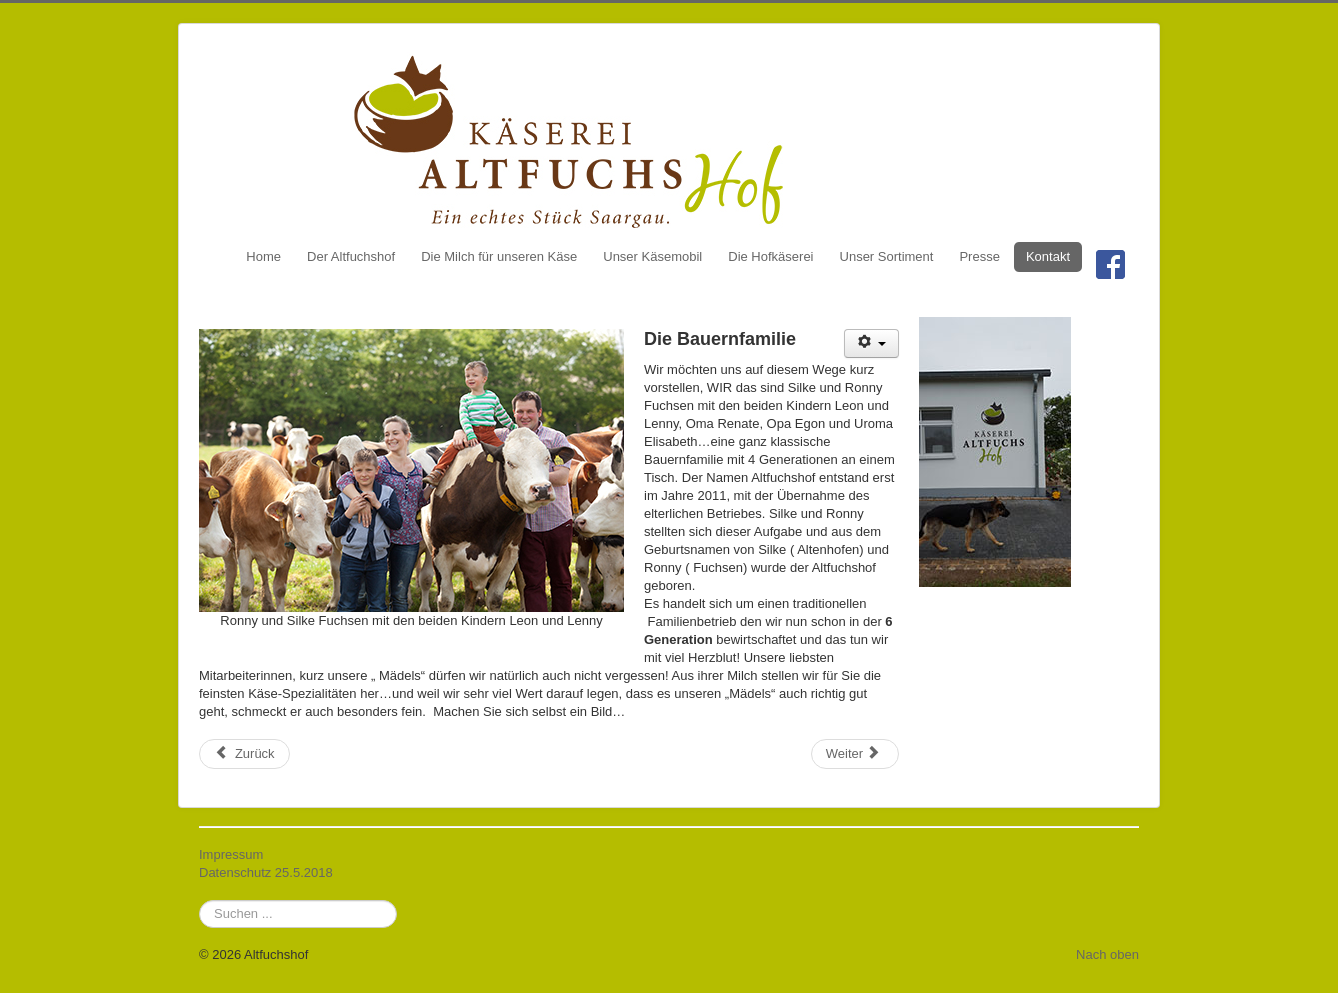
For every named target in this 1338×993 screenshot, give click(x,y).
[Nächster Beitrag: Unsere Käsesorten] (855, 754)
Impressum (231, 854)
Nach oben (1107, 954)
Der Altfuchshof (351, 256)
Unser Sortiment (887, 256)
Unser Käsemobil (652, 256)
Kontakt (1048, 256)
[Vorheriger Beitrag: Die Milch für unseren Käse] (244, 754)
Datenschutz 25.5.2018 (266, 872)
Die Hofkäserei (770, 256)
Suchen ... (199, 900)
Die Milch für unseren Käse (499, 256)
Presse (979, 256)
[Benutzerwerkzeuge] (871, 343)
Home (263, 256)
